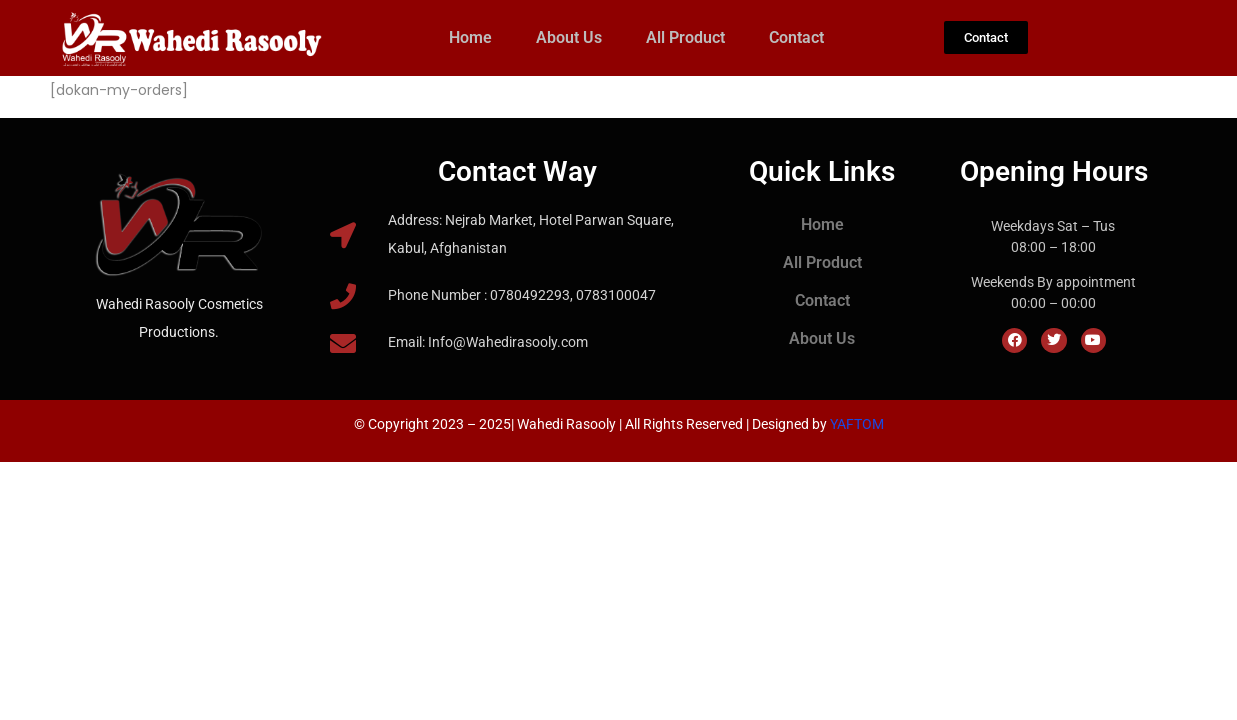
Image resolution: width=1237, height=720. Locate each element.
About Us (569, 37)
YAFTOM (857, 424)
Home (470, 37)
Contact (796, 37)
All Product (685, 37)
